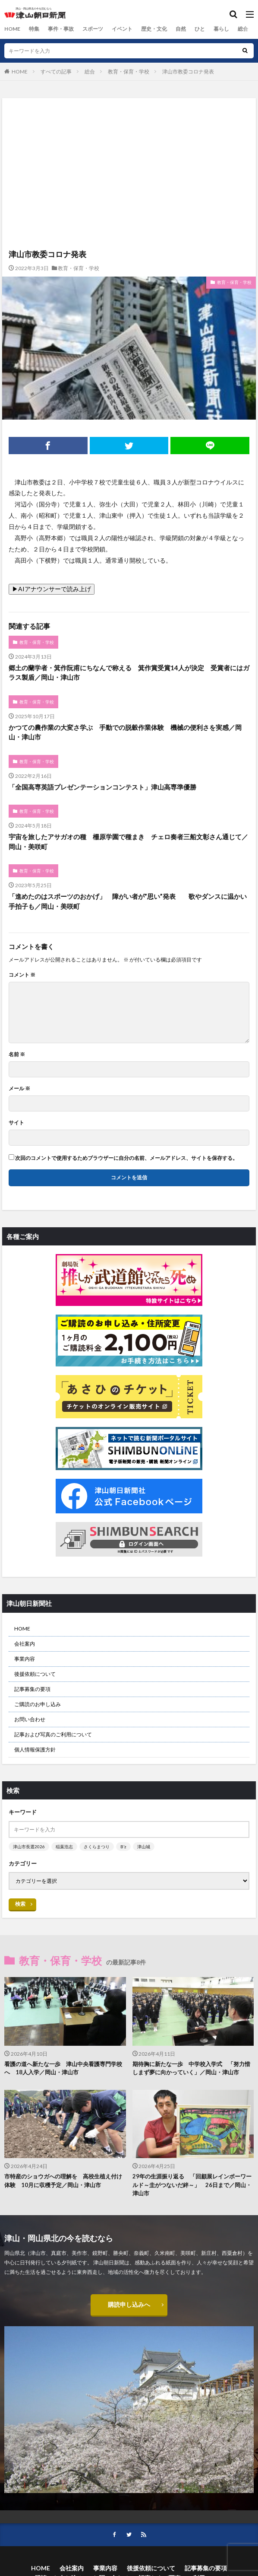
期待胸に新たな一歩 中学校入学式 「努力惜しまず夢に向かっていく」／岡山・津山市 (191, 2068)
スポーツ (92, 28)
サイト (16, 1122)
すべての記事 (56, 71)
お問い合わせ (29, 1719)
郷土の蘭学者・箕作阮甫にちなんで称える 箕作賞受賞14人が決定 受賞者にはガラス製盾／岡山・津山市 (129, 672)
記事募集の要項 (32, 1689)
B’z (123, 1846)
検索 (20, 1904)
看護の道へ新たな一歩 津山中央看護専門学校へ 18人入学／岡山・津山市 (63, 2068)
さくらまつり (97, 1846)
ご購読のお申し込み (37, 1704)
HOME (12, 28)
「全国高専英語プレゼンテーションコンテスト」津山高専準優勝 (102, 787)
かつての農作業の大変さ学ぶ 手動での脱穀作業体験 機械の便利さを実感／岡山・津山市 (125, 732)
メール (19, 1088)
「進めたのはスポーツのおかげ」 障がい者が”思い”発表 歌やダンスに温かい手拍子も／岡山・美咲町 (128, 901)
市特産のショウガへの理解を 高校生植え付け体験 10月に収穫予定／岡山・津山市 (63, 2180)
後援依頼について (35, 1674)
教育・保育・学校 (128, 71)
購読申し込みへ (129, 2304)
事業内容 (24, 1659)
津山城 (143, 1846)
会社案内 (24, 1643)
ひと (200, 28)
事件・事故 (61, 28)
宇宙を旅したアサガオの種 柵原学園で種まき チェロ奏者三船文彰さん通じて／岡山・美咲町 (128, 841)
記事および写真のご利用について (53, 1734)
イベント (122, 28)
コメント (22, 975)
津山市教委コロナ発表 (188, 71)
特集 (34, 28)
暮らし (221, 28)
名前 (17, 1054)
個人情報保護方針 (35, 1749)
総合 (243, 28)
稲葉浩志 (64, 1846)
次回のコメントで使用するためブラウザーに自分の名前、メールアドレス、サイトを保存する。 (126, 1158)
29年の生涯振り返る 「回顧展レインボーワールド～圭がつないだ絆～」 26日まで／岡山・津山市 (192, 2185)
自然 (181, 28)
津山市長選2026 (29, 1846)
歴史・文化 (154, 28)
